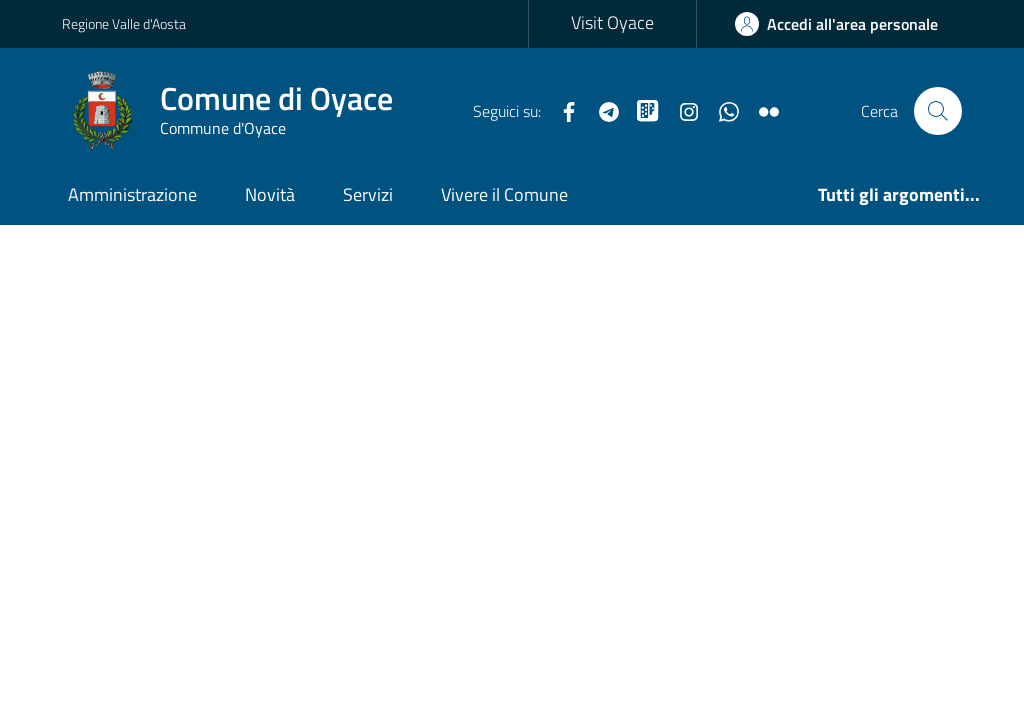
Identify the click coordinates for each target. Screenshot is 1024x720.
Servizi (368, 194)
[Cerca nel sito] (938, 111)
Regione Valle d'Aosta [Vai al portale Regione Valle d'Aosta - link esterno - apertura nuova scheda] (124, 23)
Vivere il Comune (504, 194)
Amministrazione (132, 194)
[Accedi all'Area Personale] (836, 24)
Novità (270, 194)
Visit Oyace (612, 22)
